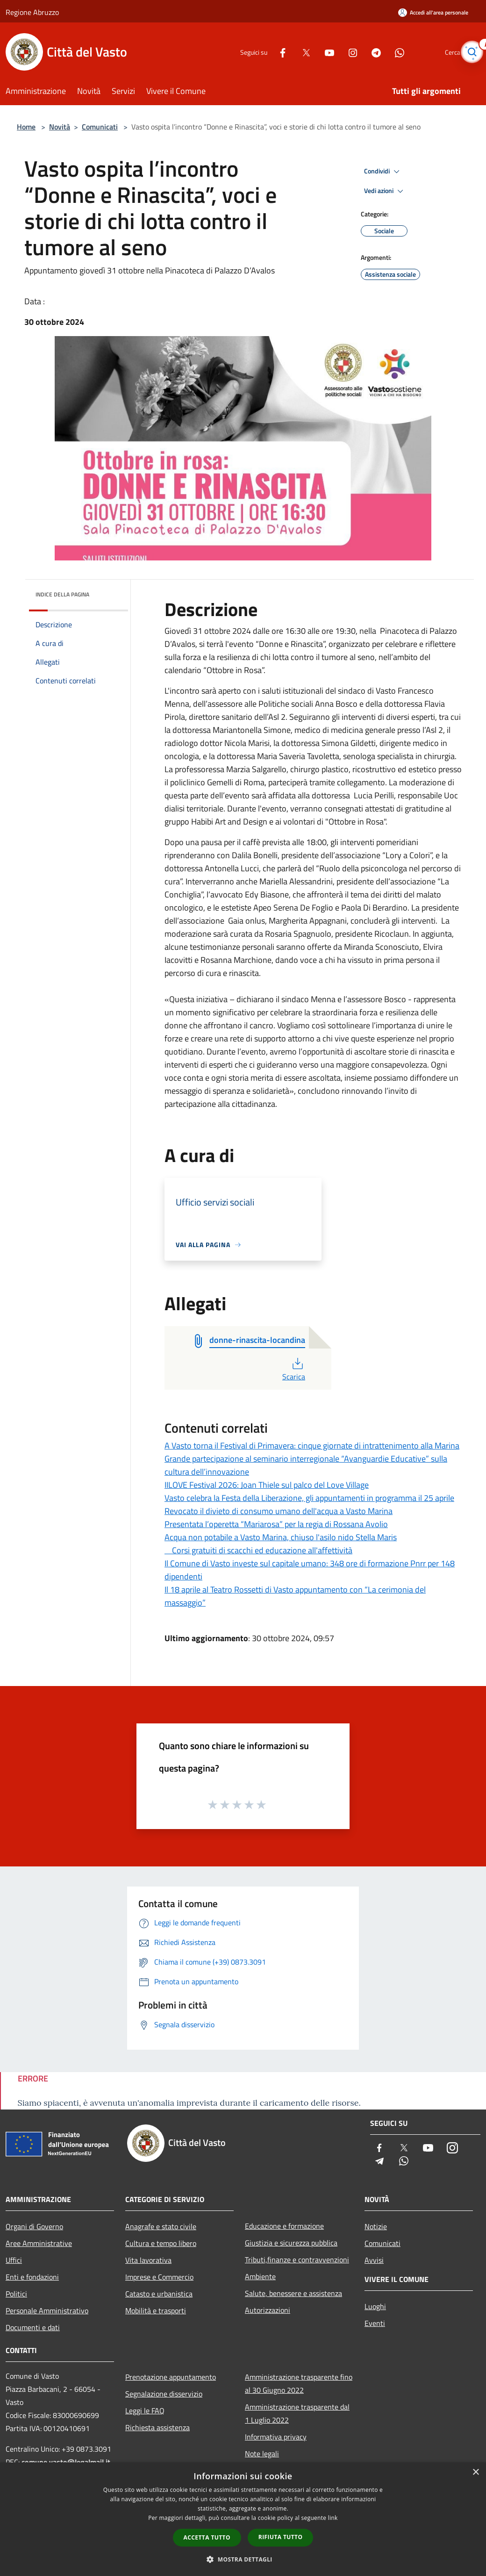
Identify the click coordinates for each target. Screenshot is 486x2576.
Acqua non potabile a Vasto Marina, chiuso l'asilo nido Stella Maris (280, 1537)
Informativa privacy (276, 2436)
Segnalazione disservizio (163, 2393)
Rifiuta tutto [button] (280, 2537)
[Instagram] (339, 51)
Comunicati (100, 126)
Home (26, 126)
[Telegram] (362, 51)
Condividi (383, 171)
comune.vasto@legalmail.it (65, 2462)
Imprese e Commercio (159, 2276)
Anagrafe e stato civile (160, 2226)
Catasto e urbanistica (159, 2293)
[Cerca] (469, 52)
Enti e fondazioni (32, 2276)
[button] (243, 2559)
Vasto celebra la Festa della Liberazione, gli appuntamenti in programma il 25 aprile (309, 1498)
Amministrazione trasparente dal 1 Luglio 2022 (297, 2413)
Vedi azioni (385, 191)
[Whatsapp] (386, 51)
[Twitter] (292, 51)
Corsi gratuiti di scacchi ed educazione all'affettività (258, 1550)
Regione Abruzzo (32, 12)
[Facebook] (269, 51)
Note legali (262, 2453)
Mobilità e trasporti (155, 2310)
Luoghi (375, 2306)
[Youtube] (316, 51)
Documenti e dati (33, 2327)
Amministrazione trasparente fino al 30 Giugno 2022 (298, 2383)
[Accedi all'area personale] (433, 12)
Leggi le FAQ (144, 2410)
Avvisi (374, 2260)
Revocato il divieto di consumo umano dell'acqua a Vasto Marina (278, 1511)
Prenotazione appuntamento (170, 2376)
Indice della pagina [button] (62, 594)
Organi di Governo (34, 2226)
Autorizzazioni (267, 2310)
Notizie (375, 2226)
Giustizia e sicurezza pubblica (291, 2242)
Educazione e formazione (284, 2226)
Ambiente (260, 2276)
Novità (59, 126)
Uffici (14, 2260)
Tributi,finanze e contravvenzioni (297, 2259)
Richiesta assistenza (157, 2427)
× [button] (475, 2472)
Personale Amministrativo (47, 2310)
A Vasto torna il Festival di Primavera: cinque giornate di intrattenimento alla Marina (311, 1445)
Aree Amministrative (39, 2243)
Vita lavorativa (148, 2260)
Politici (16, 2293)
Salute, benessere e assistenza (293, 2293)
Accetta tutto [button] (207, 2537)
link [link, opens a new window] (333, 2518)
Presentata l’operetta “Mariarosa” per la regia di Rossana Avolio (276, 1524)
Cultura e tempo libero (160, 2243)
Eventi (374, 2323)
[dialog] (243, 2519)
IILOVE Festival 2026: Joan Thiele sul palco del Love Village (266, 1484)
